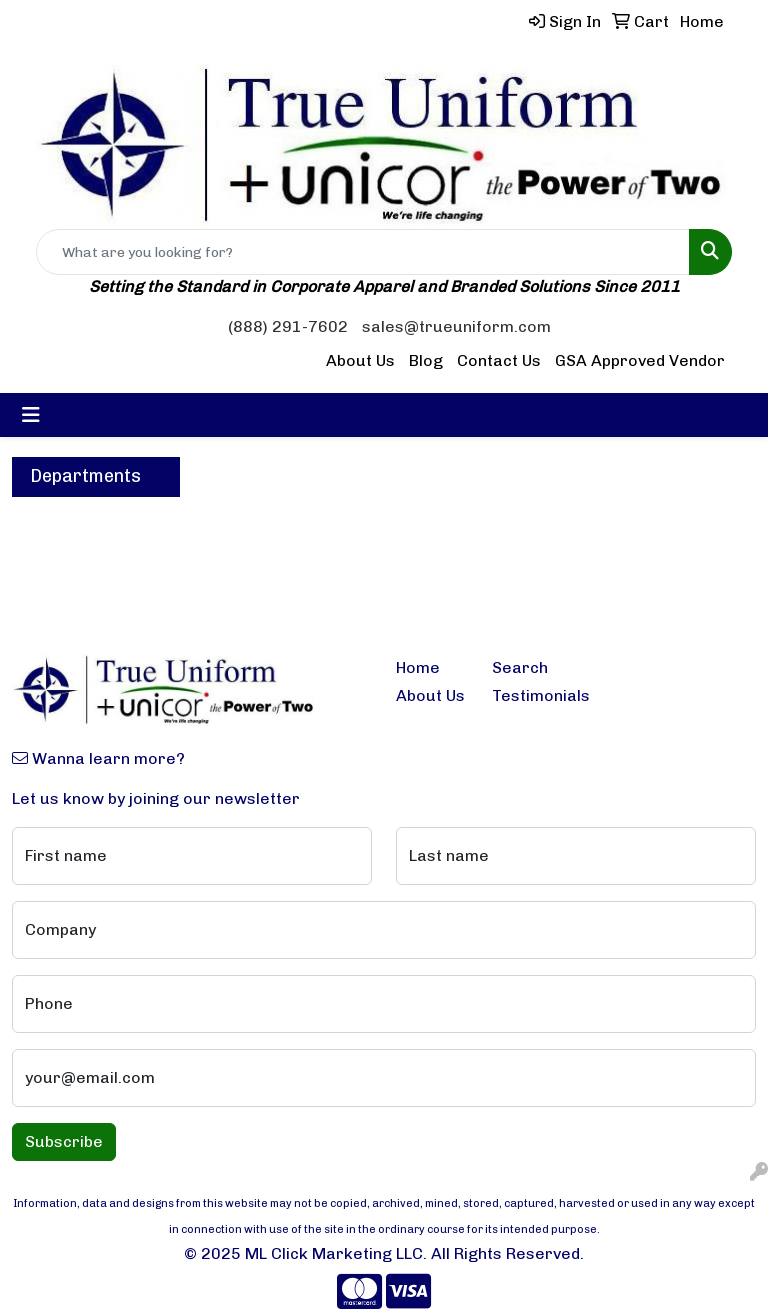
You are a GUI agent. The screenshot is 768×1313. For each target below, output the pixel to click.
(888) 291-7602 (288, 326)
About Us (360, 360)
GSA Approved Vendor (640, 360)
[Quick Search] (363, 252)
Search (520, 667)
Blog (426, 360)
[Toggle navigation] (31, 415)
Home (418, 667)
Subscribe (64, 1141)
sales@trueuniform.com (456, 326)
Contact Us (499, 360)
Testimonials (528, 695)
